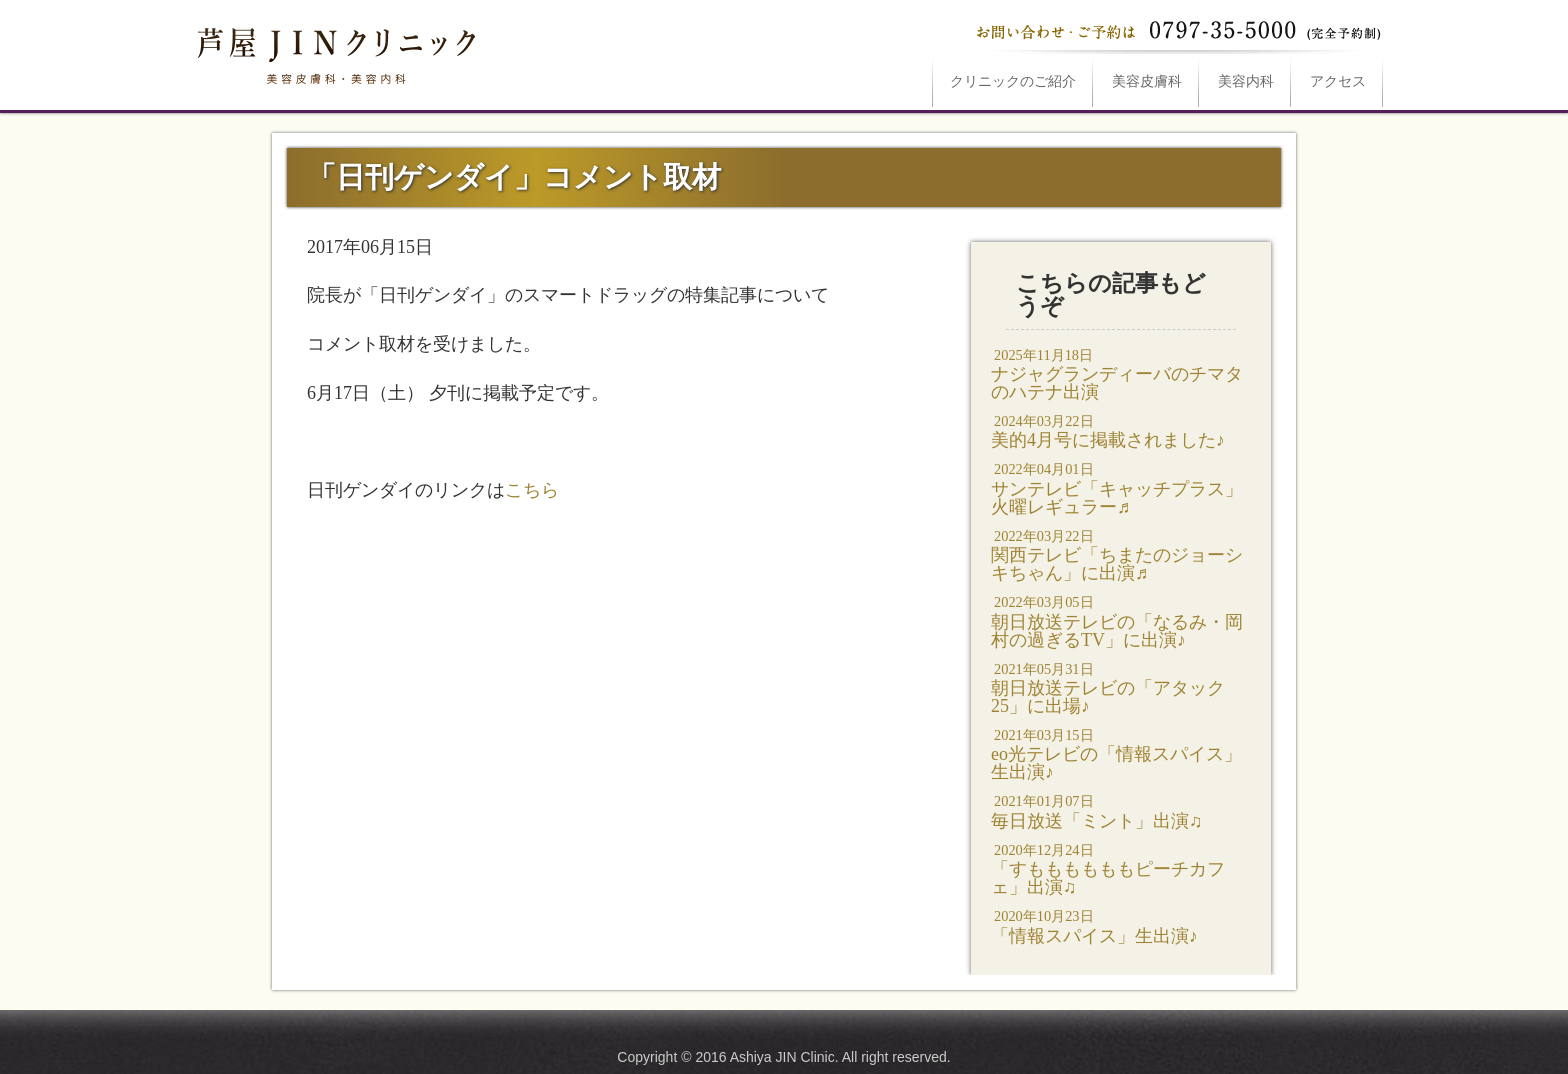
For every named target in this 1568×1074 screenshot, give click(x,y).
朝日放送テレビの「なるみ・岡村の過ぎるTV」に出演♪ (1121, 620)
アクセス (1338, 81)
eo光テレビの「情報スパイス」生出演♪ (1121, 753)
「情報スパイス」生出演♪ (1121, 925)
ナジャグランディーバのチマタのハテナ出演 (1121, 373)
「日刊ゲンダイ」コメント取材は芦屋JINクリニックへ (334, 52)
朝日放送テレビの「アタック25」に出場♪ (1121, 687)
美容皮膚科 (1147, 81)
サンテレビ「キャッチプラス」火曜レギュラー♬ (1121, 487)
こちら (532, 490)
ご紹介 (1013, 81)
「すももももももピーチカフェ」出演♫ (1121, 868)
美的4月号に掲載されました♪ (1121, 430)
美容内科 (1246, 81)
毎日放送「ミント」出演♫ (1121, 810)
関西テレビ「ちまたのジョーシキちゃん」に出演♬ (1121, 554)
